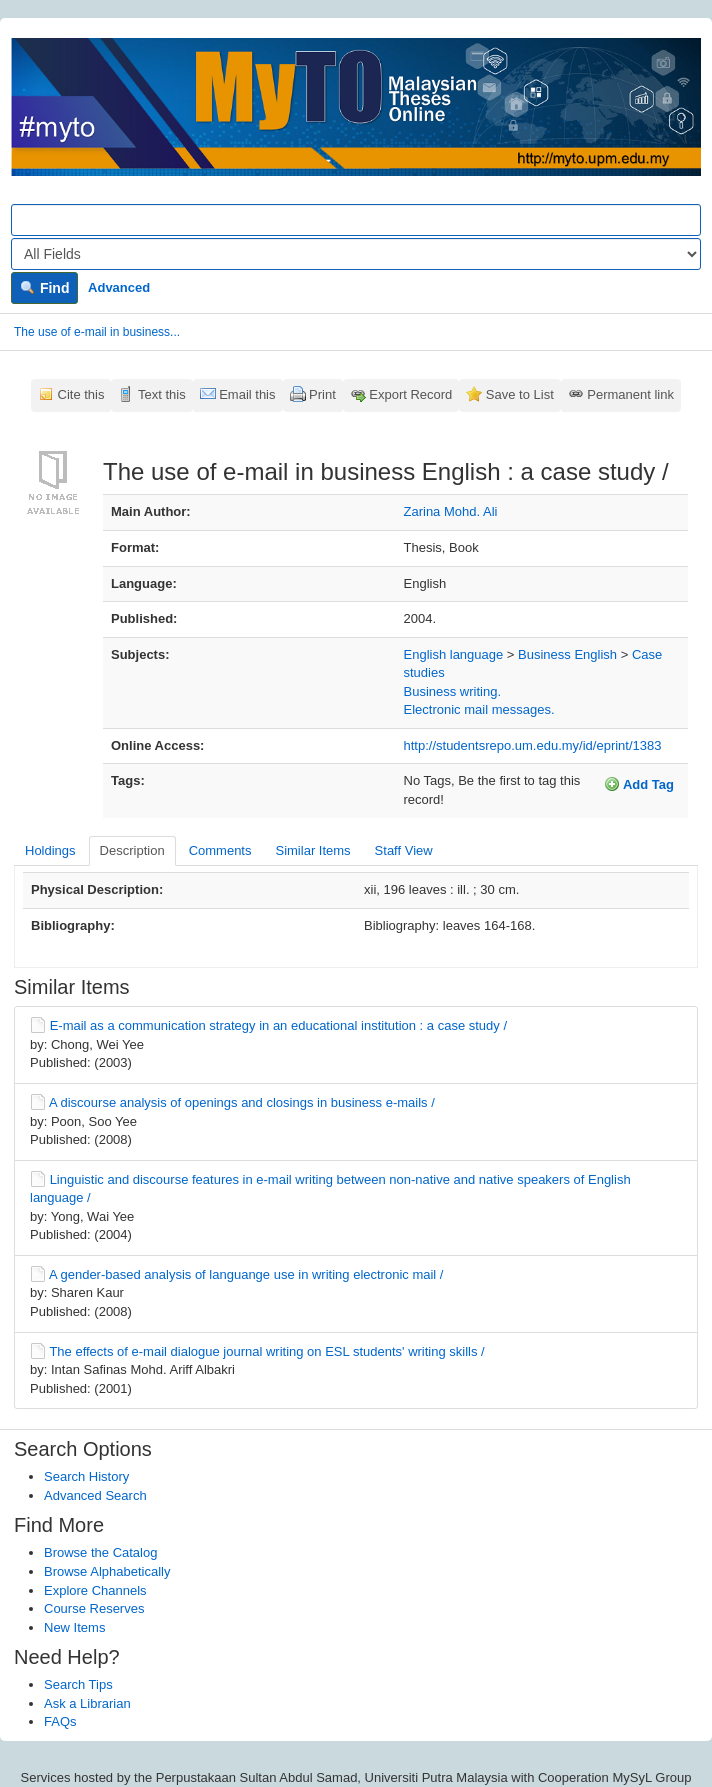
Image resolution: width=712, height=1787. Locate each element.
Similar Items (312, 850)
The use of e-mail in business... (97, 332)
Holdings (50, 850)
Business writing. (453, 691)
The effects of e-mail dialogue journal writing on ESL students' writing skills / (266, 1351)
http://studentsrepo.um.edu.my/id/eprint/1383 (533, 745)
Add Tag (639, 784)
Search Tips (78, 1684)
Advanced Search (95, 1495)
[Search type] (356, 254)
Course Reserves (94, 1608)
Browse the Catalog (100, 1552)
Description (132, 850)
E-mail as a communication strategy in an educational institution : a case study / (278, 1025)
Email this (247, 394)
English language (454, 654)
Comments (220, 850)
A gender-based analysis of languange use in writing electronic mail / (246, 1274)
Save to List (520, 394)
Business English (567, 654)
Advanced (119, 287)
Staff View (404, 850)
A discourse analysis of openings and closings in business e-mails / (242, 1102)
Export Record (410, 394)
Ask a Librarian (87, 1703)
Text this (162, 394)
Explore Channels (95, 1590)
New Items (74, 1627)
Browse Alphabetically (107, 1571)
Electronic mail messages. (479, 709)
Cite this (81, 394)
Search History (86, 1476)
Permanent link (630, 394)
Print (322, 394)
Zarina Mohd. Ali (451, 511)
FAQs (60, 1721)
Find (44, 288)
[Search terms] (356, 220)
